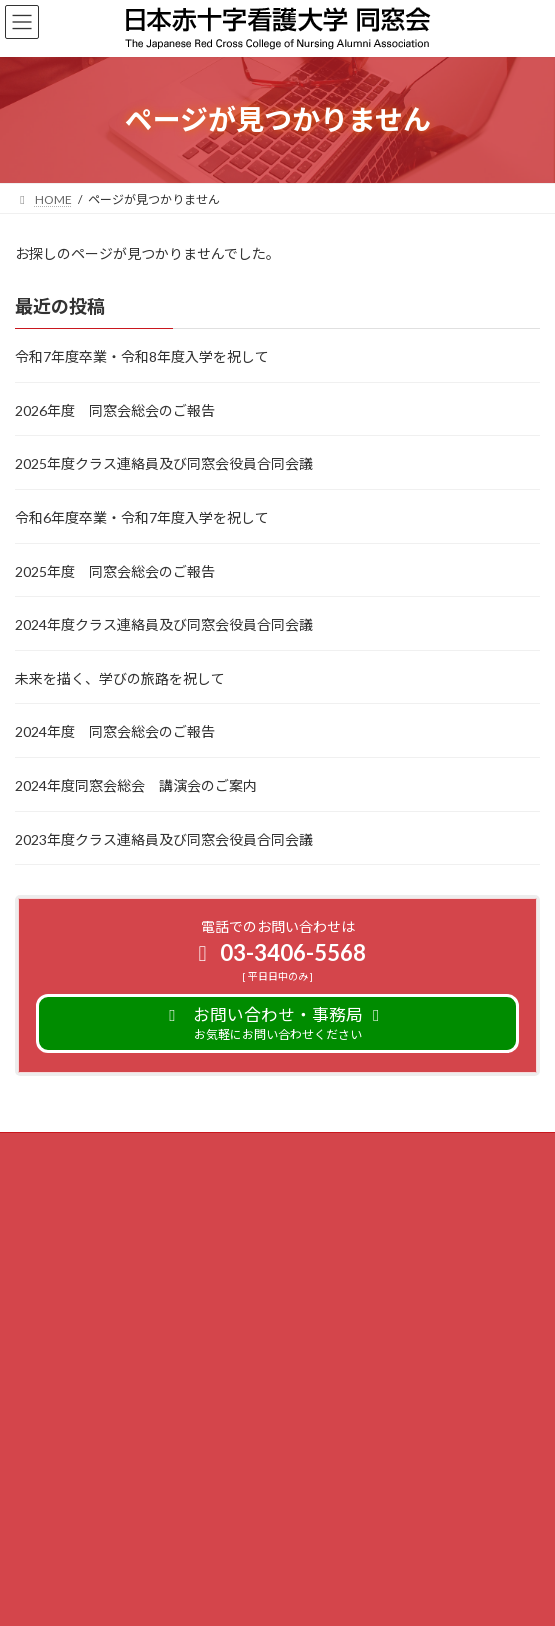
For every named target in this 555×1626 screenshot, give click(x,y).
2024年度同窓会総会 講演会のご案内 (136, 785)
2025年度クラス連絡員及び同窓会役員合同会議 (164, 463)
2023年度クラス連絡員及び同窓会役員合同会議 (164, 838)
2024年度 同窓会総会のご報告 (115, 731)
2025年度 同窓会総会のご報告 (115, 570)
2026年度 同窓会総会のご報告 (115, 410)
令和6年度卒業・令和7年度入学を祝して (142, 517)
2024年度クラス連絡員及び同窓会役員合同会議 (164, 624)
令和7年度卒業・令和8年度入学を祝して (142, 356)
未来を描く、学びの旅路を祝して (120, 678)
